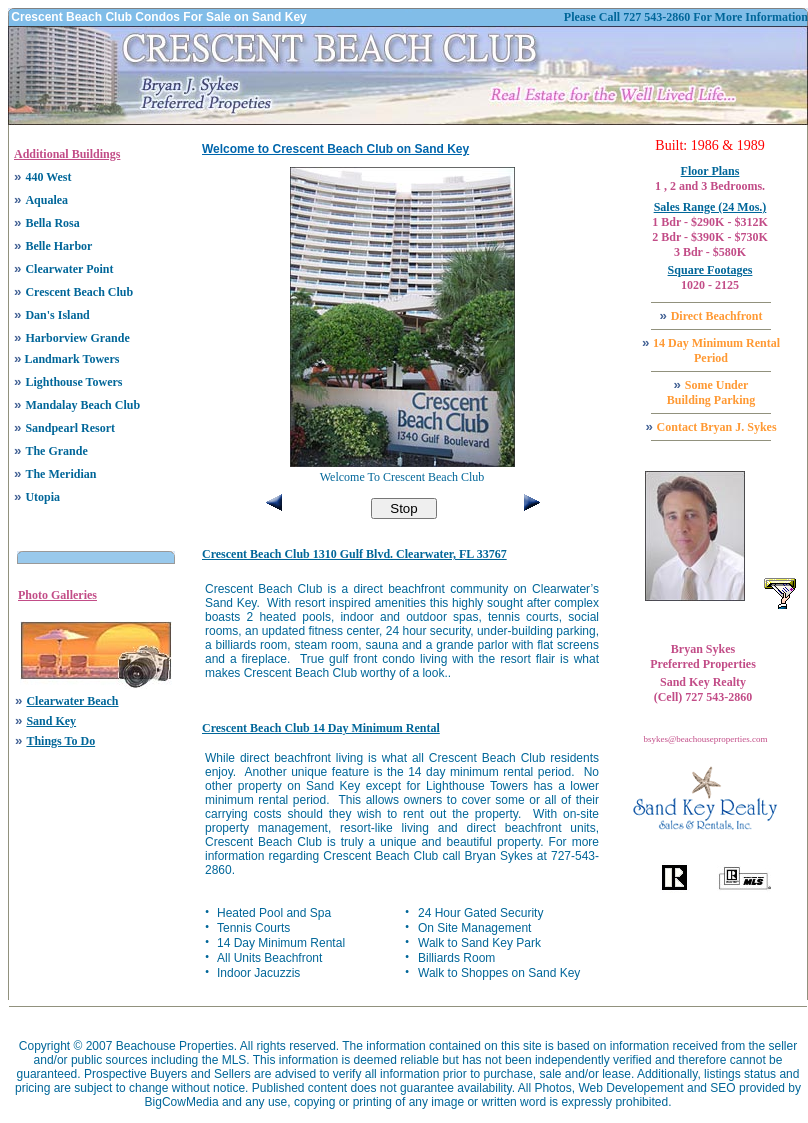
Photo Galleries (57, 595)
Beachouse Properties (175, 1046)
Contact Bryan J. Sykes (717, 427)
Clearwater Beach (72, 701)
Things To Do (60, 741)
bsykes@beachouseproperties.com (705, 739)
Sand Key (51, 721)
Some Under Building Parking (711, 392)
